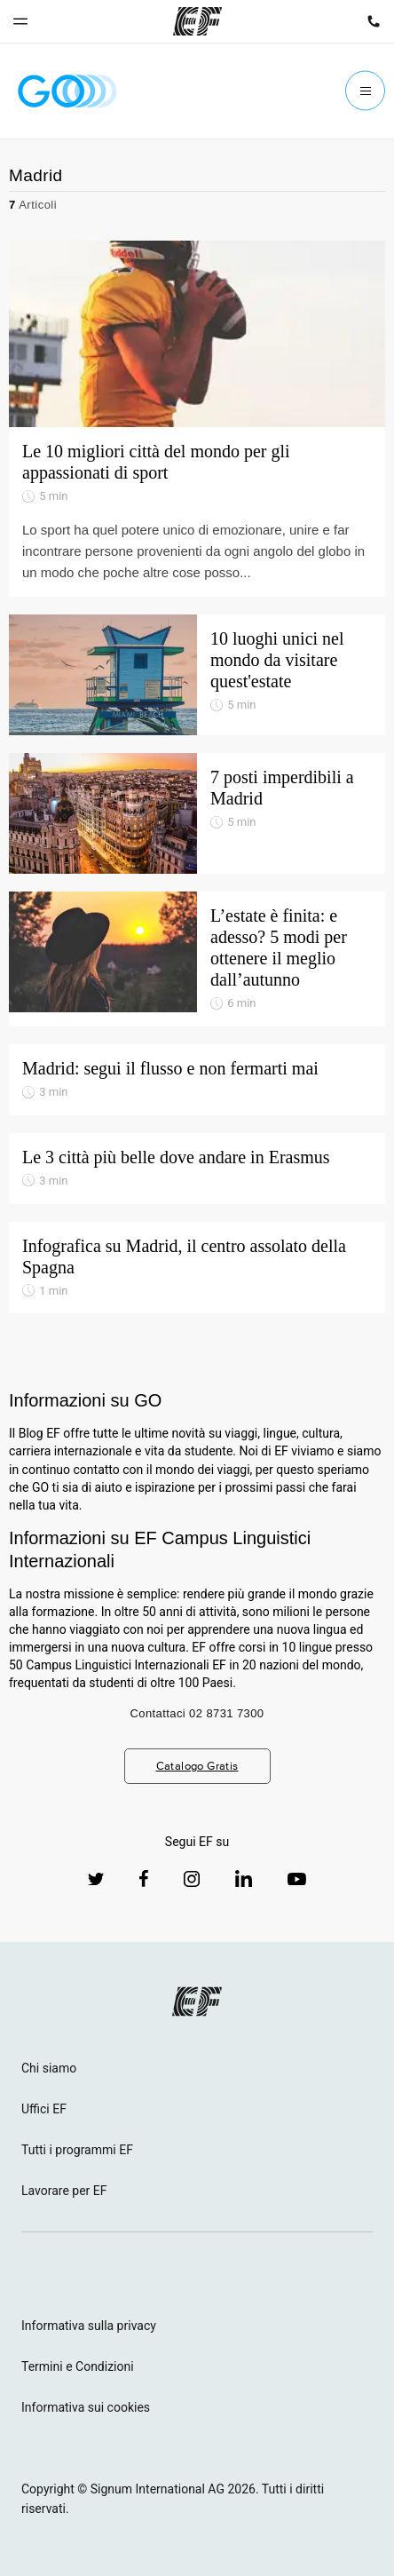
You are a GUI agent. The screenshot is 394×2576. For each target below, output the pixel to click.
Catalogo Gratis (197, 1765)
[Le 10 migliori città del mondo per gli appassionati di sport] (197, 334)
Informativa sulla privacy (88, 2325)
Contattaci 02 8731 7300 (197, 1713)
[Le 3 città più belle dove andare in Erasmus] (197, 1168)
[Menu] (365, 91)
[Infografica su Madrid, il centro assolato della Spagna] (197, 1268)
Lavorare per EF (64, 2191)
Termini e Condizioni (77, 2366)
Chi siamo (48, 2068)
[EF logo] (197, 2001)
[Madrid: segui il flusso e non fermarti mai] (197, 1079)
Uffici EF (44, 2109)
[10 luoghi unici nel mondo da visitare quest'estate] (197, 674)
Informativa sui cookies (85, 2407)
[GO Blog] (67, 91)
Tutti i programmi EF (77, 2150)
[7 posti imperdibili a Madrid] (197, 813)
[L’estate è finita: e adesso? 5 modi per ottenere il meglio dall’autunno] (197, 959)
